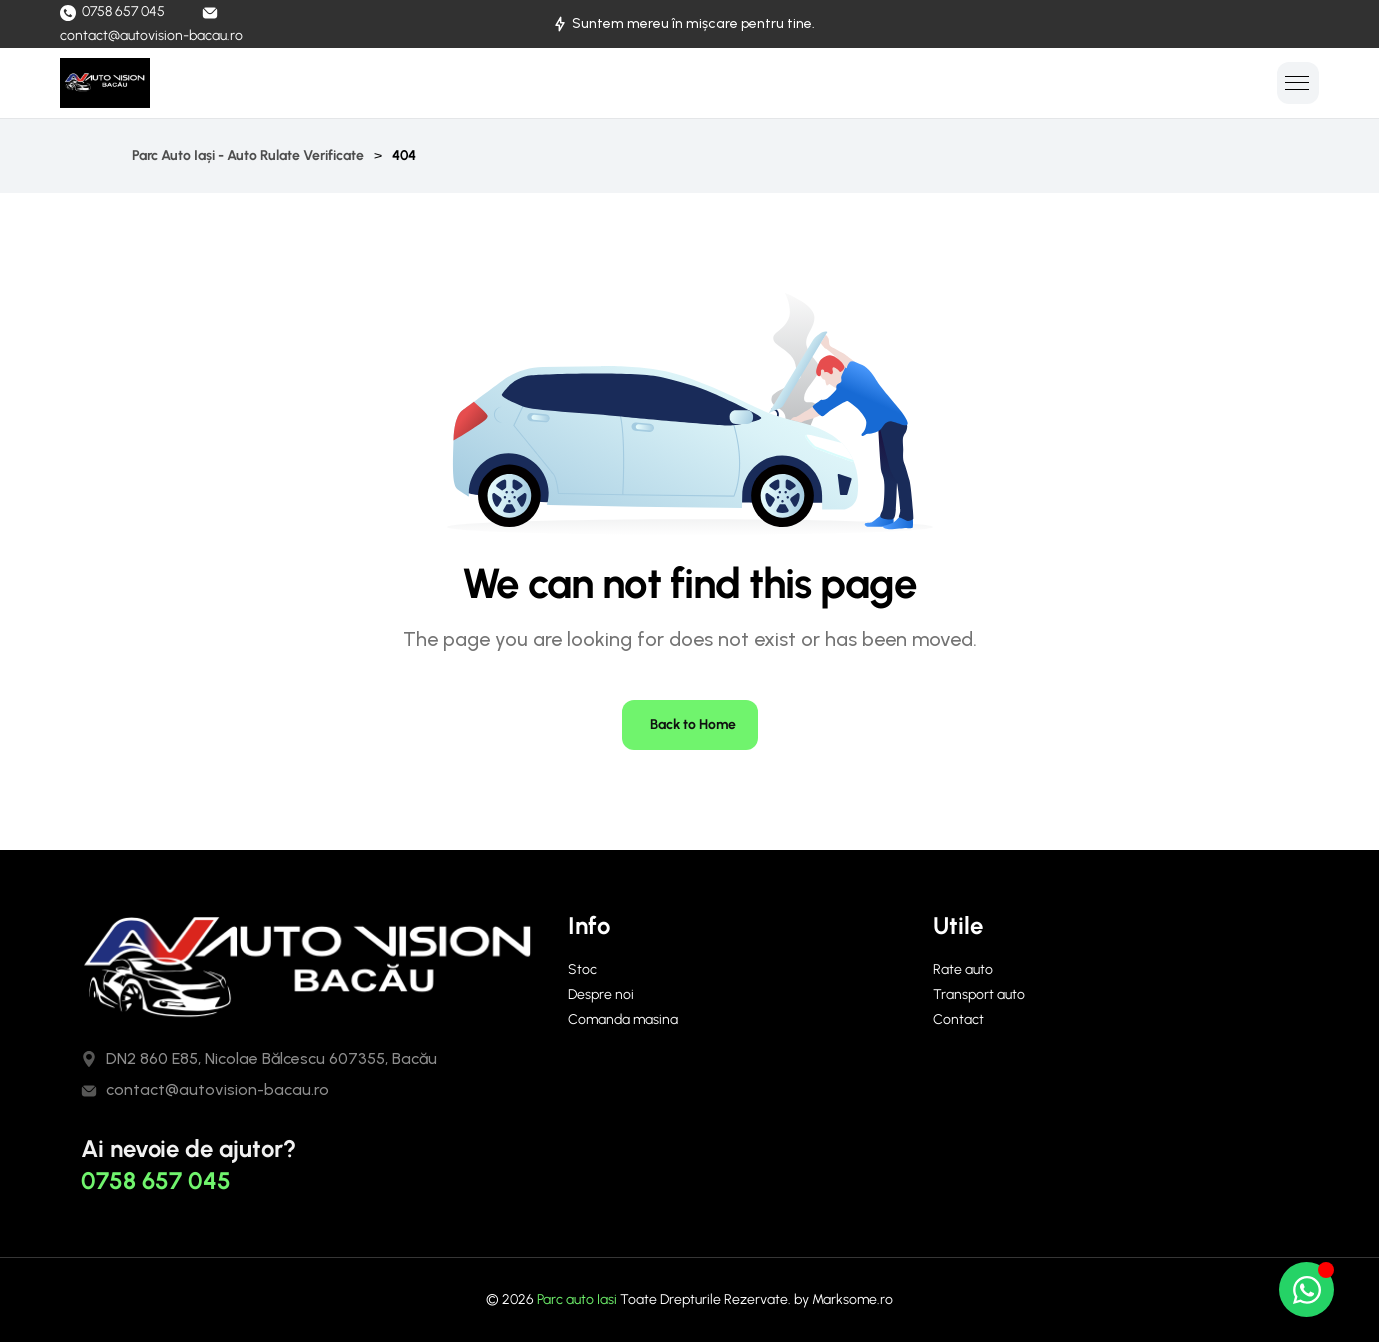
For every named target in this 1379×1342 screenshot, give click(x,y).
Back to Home (693, 724)
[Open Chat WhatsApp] (1306, 1289)
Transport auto (979, 994)
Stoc (582, 969)
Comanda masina (623, 1019)
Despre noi (601, 994)
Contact (958, 1019)
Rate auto (963, 969)
